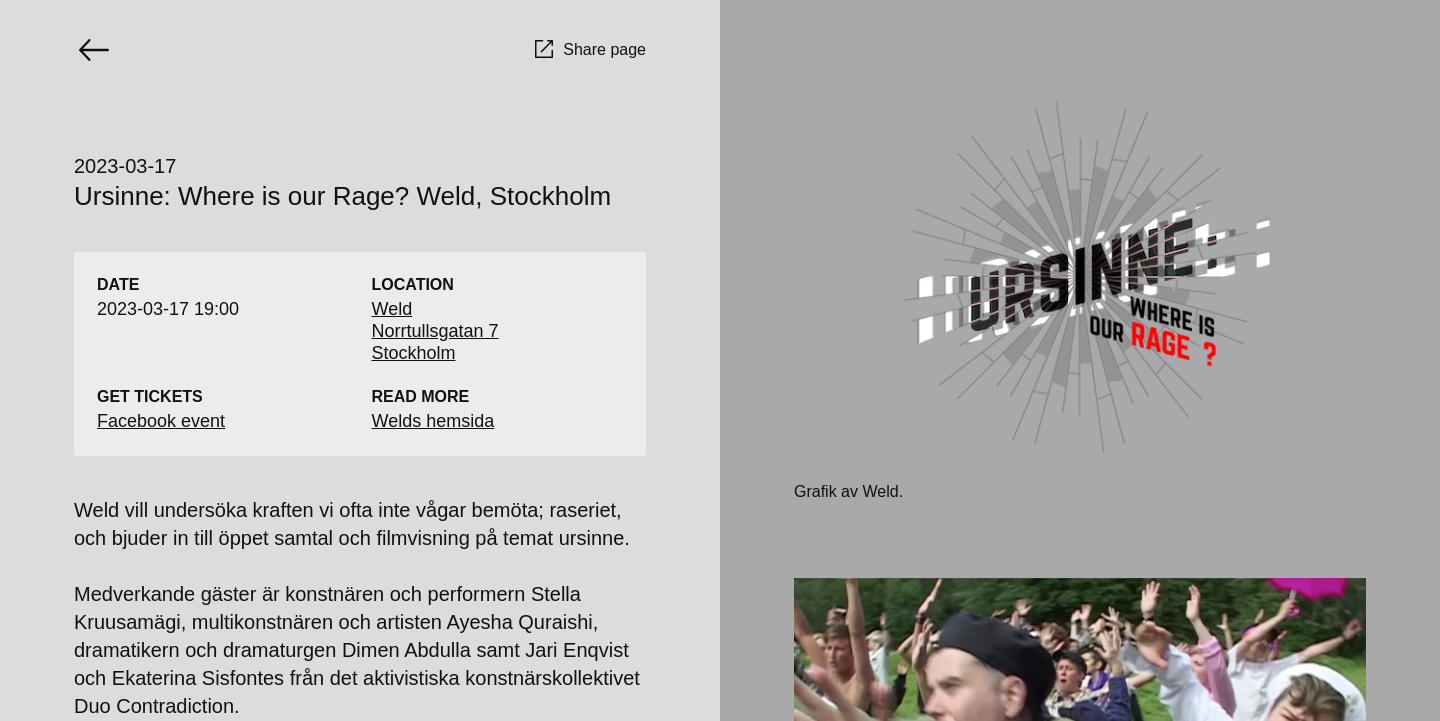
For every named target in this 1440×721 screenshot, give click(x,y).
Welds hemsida (433, 421)
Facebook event (161, 421)
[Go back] (94, 50)
